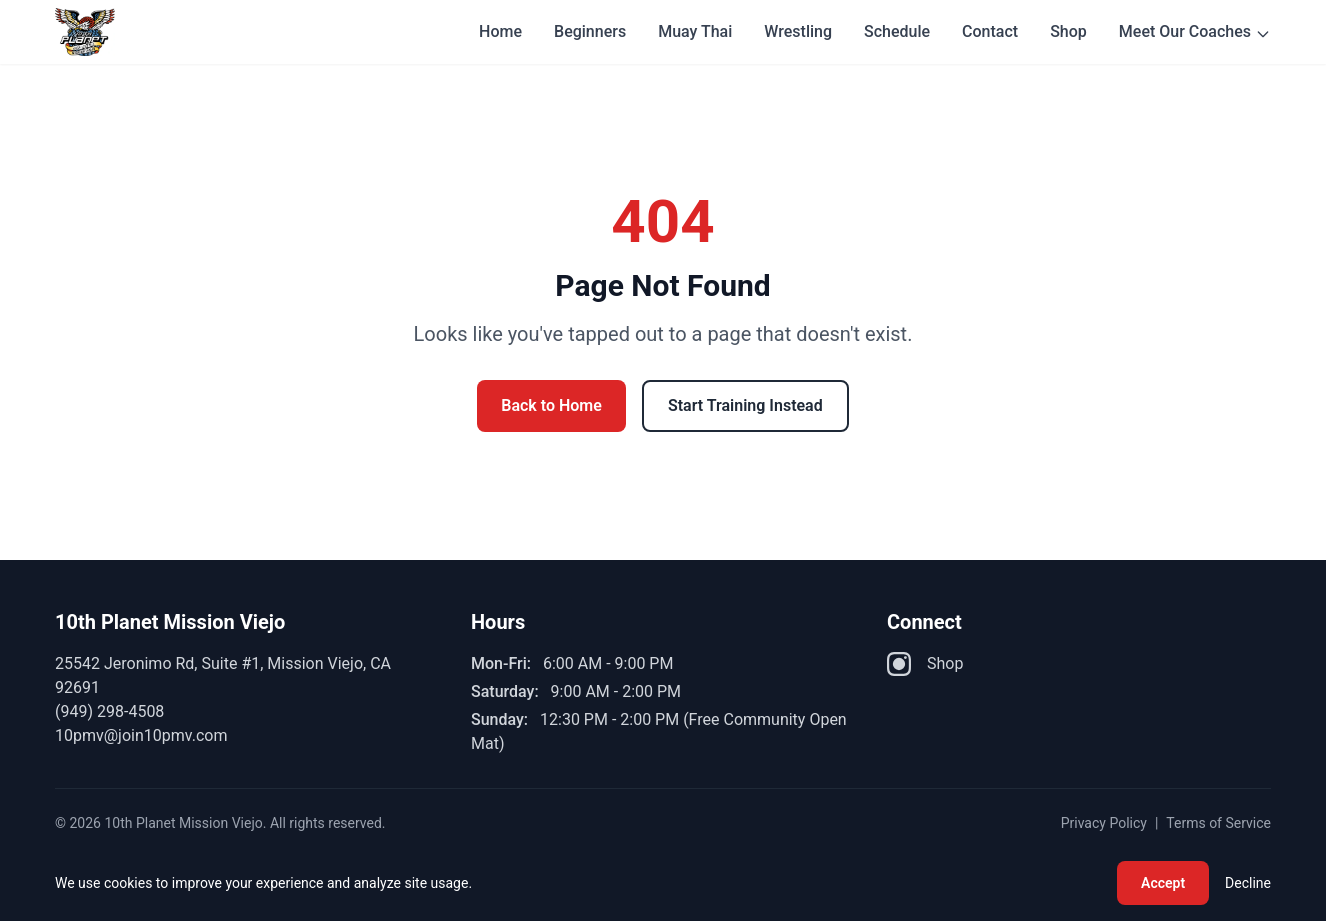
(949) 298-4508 (109, 711)
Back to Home (551, 405)
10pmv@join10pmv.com (141, 735)
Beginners (590, 31)
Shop (1068, 31)
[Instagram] (899, 664)
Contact (990, 31)
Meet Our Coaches (1195, 32)
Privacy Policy (1104, 823)
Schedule (897, 31)
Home (500, 31)
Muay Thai (695, 31)
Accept (1163, 883)
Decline (1248, 883)
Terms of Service (1218, 823)
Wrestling (798, 31)
